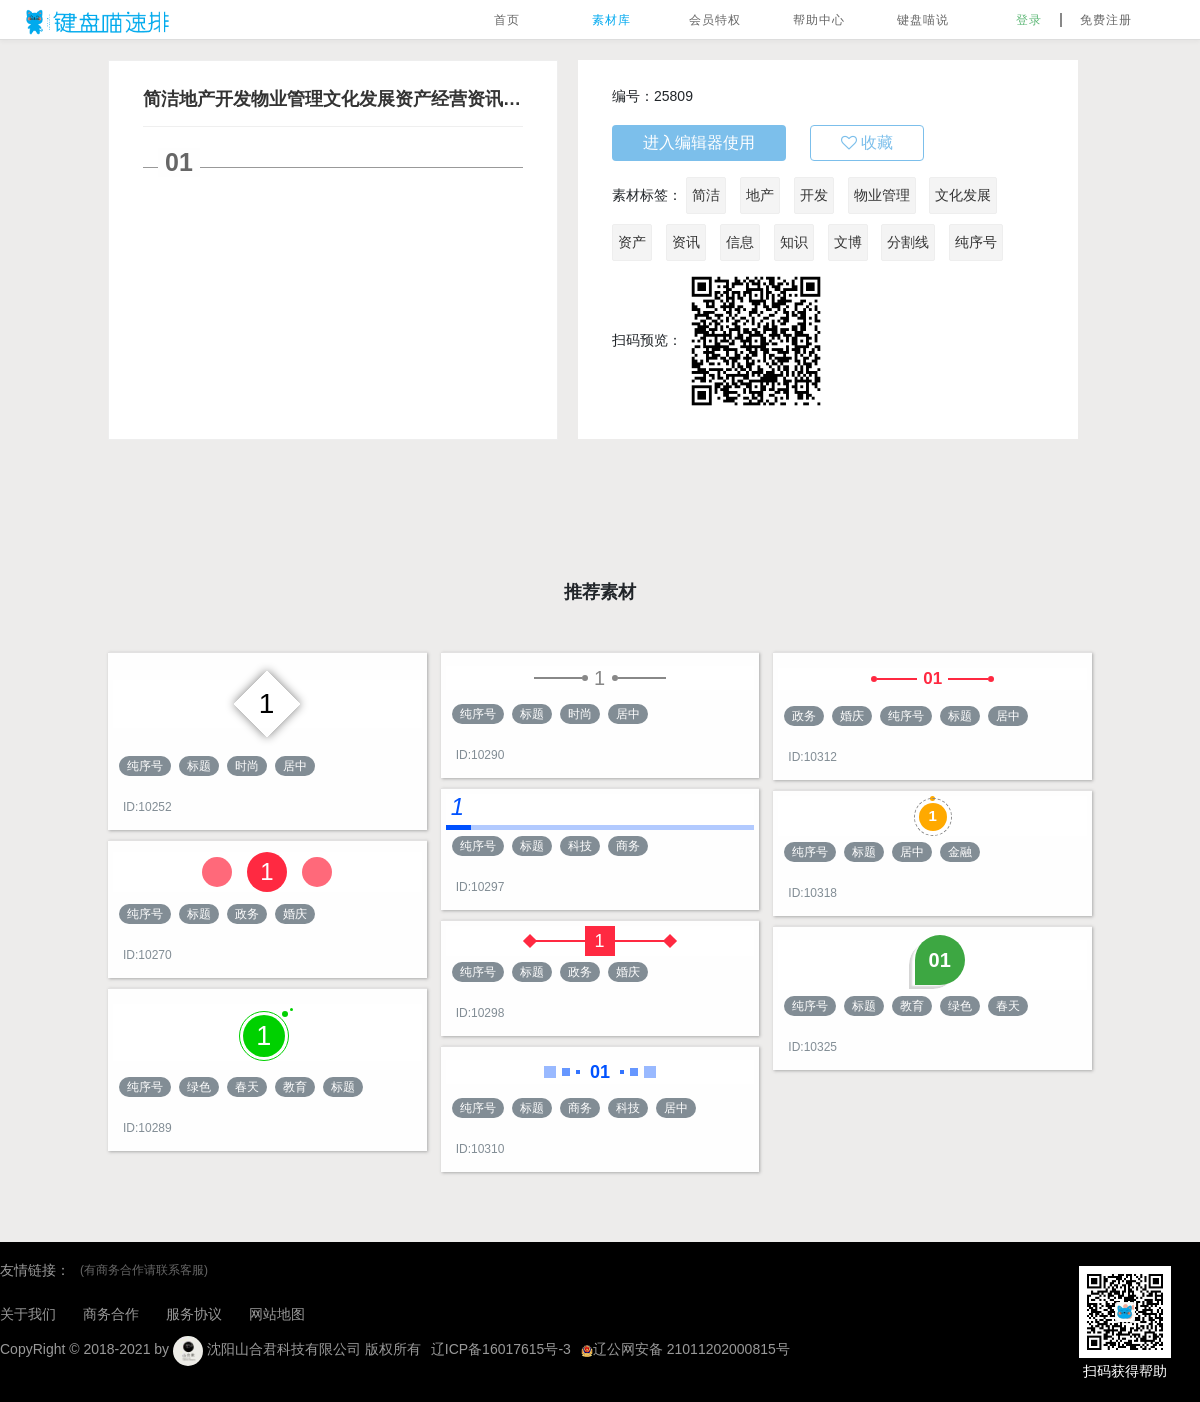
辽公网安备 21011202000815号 (685, 1349)
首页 (507, 20)
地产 (760, 195)
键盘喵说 (923, 20)
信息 (740, 242)
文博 (848, 242)
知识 (794, 242)
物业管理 (882, 195)
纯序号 (976, 242)
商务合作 (111, 1314)
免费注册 (1106, 20)
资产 (632, 242)
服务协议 (194, 1314)
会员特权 (715, 20)
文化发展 (963, 195)
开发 (814, 195)
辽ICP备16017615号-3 (501, 1349)
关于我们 (28, 1314)
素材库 (611, 20)
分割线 (908, 242)
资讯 (686, 242)
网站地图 (277, 1314)
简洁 (706, 195)
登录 (1029, 20)
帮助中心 (819, 20)
